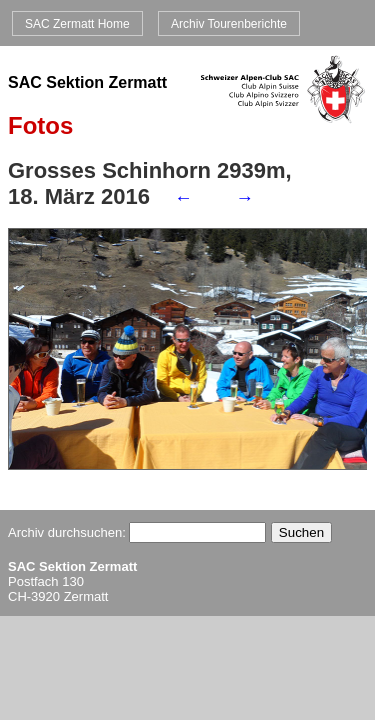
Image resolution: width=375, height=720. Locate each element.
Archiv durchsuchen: (137, 532)
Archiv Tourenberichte (229, 23)
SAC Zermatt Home (77, 23)
